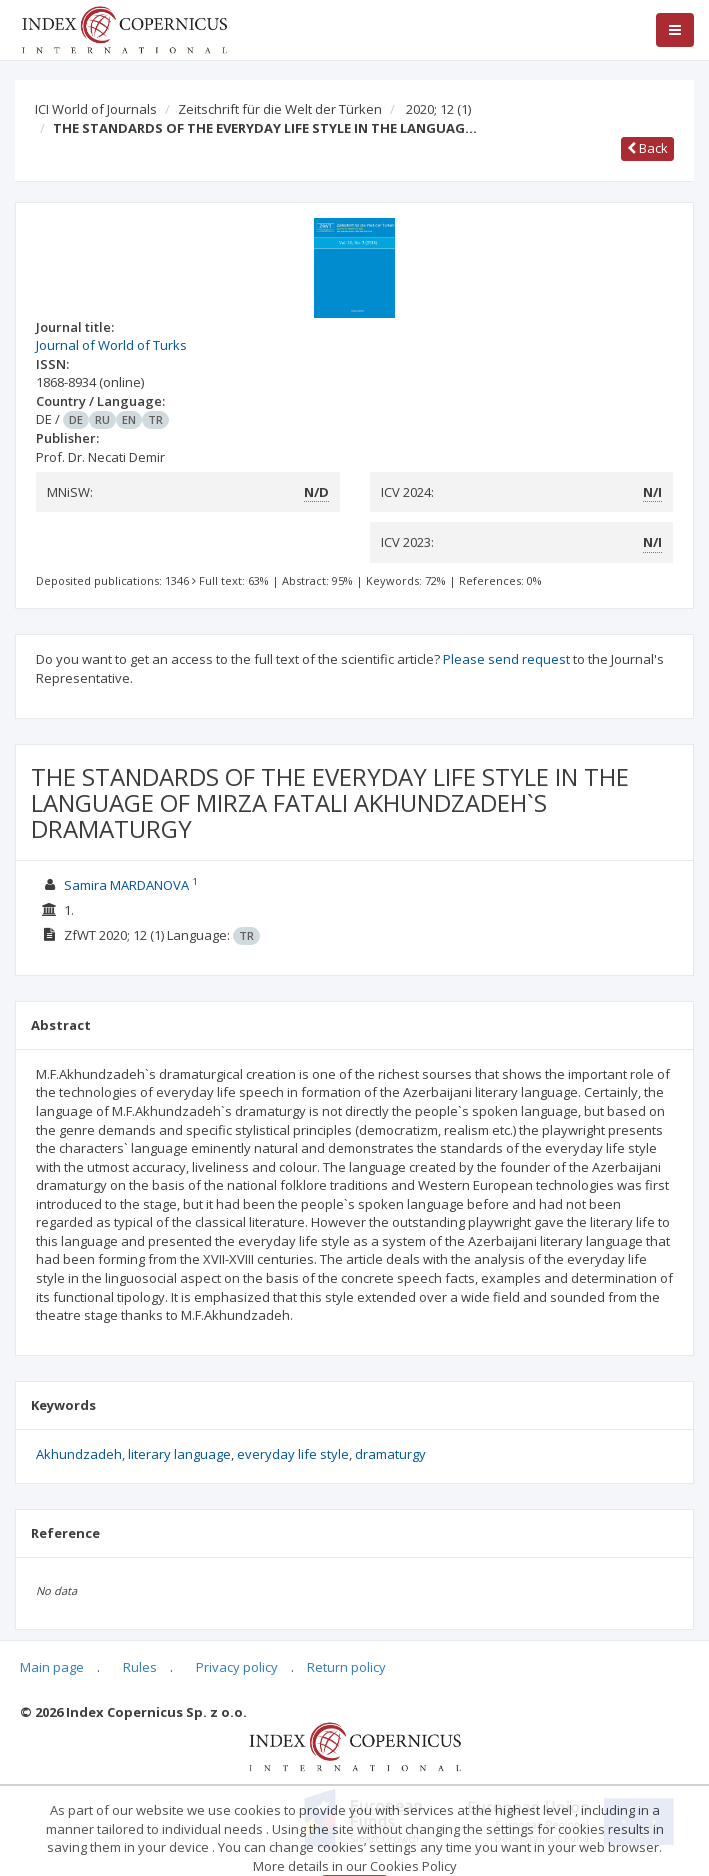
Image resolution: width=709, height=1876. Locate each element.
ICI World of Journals (96, 109)
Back (647, 148)
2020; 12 (438, 109)
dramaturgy (390, 1454)
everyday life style (293, 1454)
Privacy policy (237, 1667)
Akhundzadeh (79, 1454)
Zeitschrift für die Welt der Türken (280, 109)
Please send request (506, 659)
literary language (179, 1454)
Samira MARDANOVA (126, 885)
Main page (52, 1667)
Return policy (346, 1667)
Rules (140, 1667)
